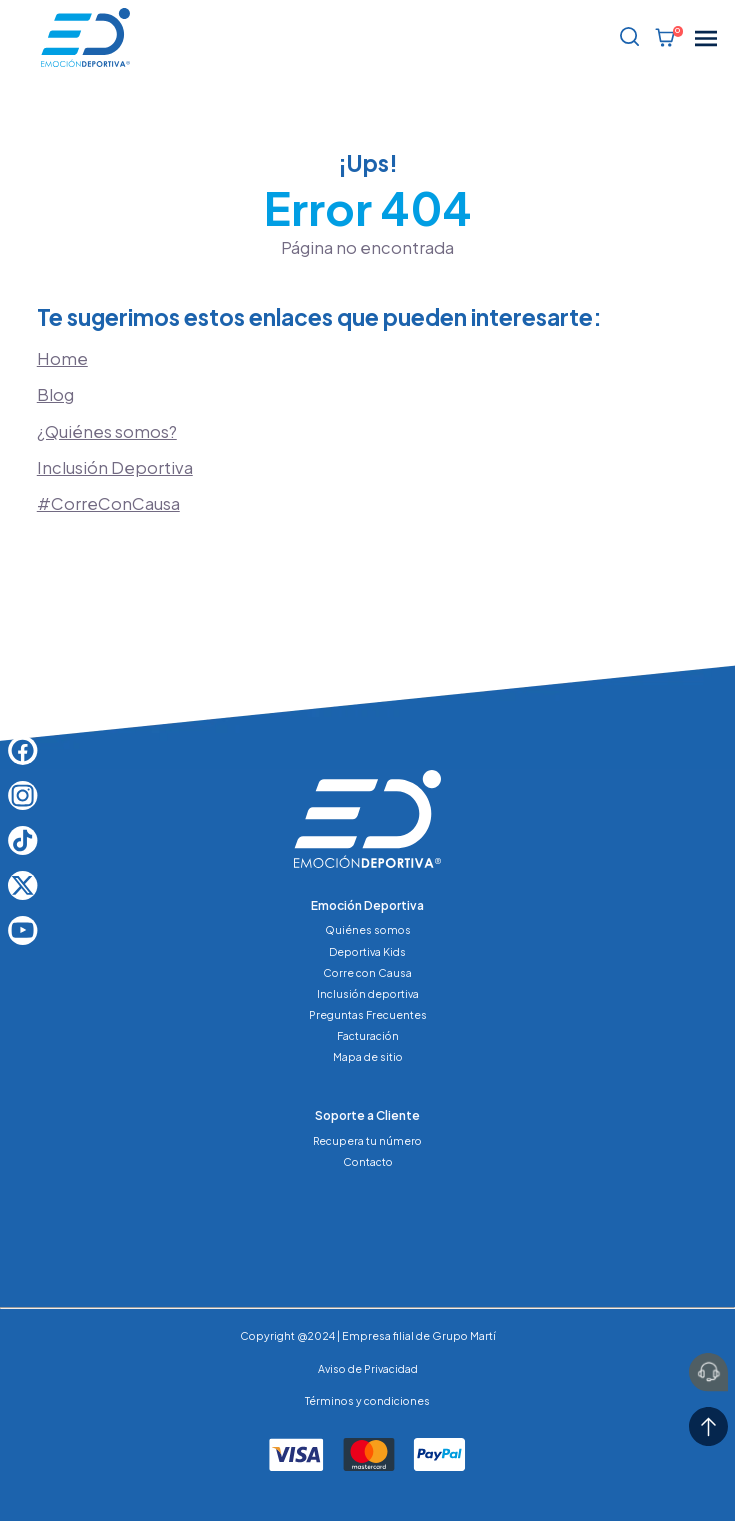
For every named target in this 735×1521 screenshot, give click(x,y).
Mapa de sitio (368, 1056)
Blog (55, 394)
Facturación (368, 1035)
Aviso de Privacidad (368, 1368)
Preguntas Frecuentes (368, 1014)
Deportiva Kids (367, 951)
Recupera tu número (367, 1140)
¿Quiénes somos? (107, 431)
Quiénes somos (368, 929)
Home (62, 358)
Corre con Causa (367, 972)
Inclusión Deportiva (115, 467)
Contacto (368, 1161)
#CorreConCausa (108, 503)
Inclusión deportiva (368, 993)
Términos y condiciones (367, 1400)
